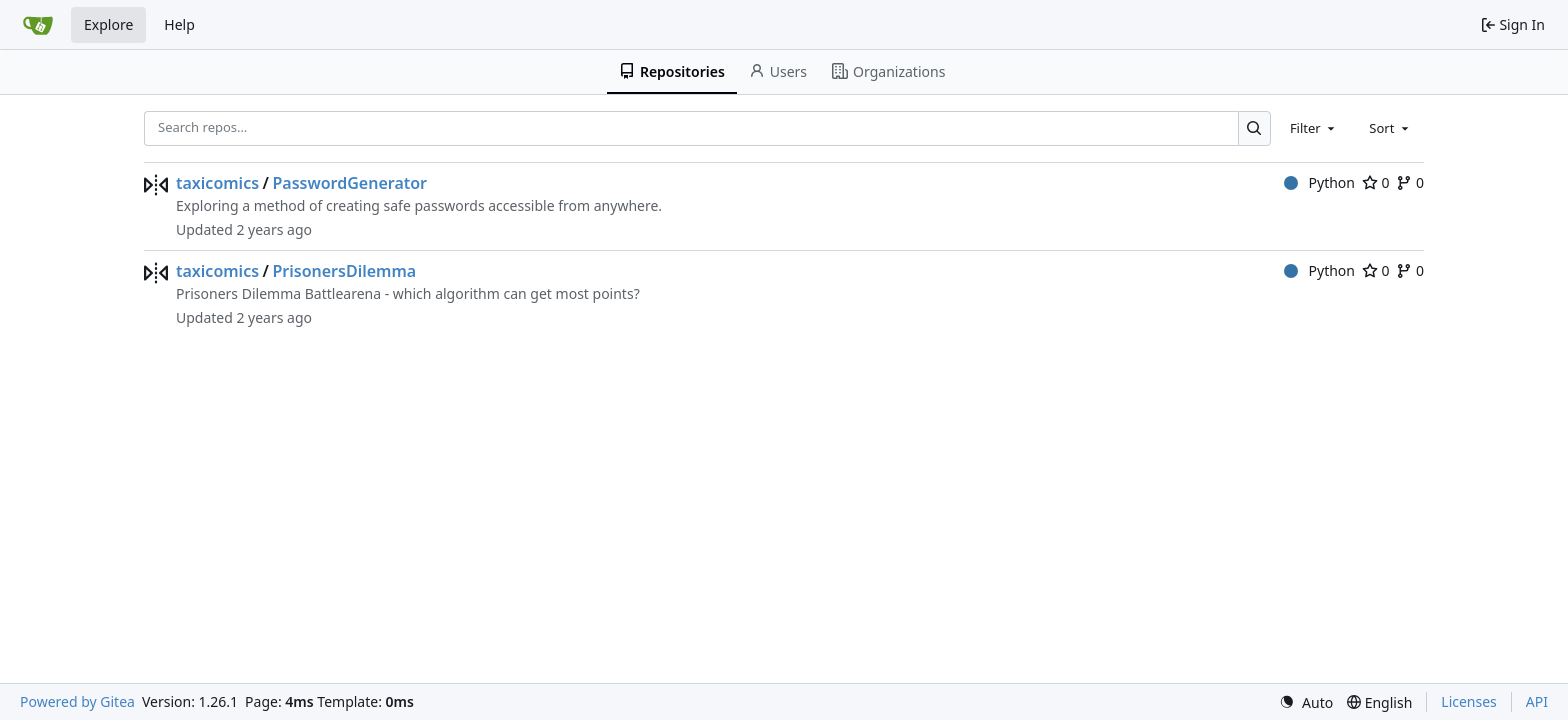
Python (1319, 182)
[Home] (38, 25)
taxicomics (217, 183)
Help (179, 24)
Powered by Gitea (77, 701)
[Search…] (1254, 128)
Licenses (1469, 701)
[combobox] (1314, 128)
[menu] (1306, 702)
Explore (108, 24)
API (1537, 701)
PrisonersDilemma (344, 271)
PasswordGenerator (349, 183)
